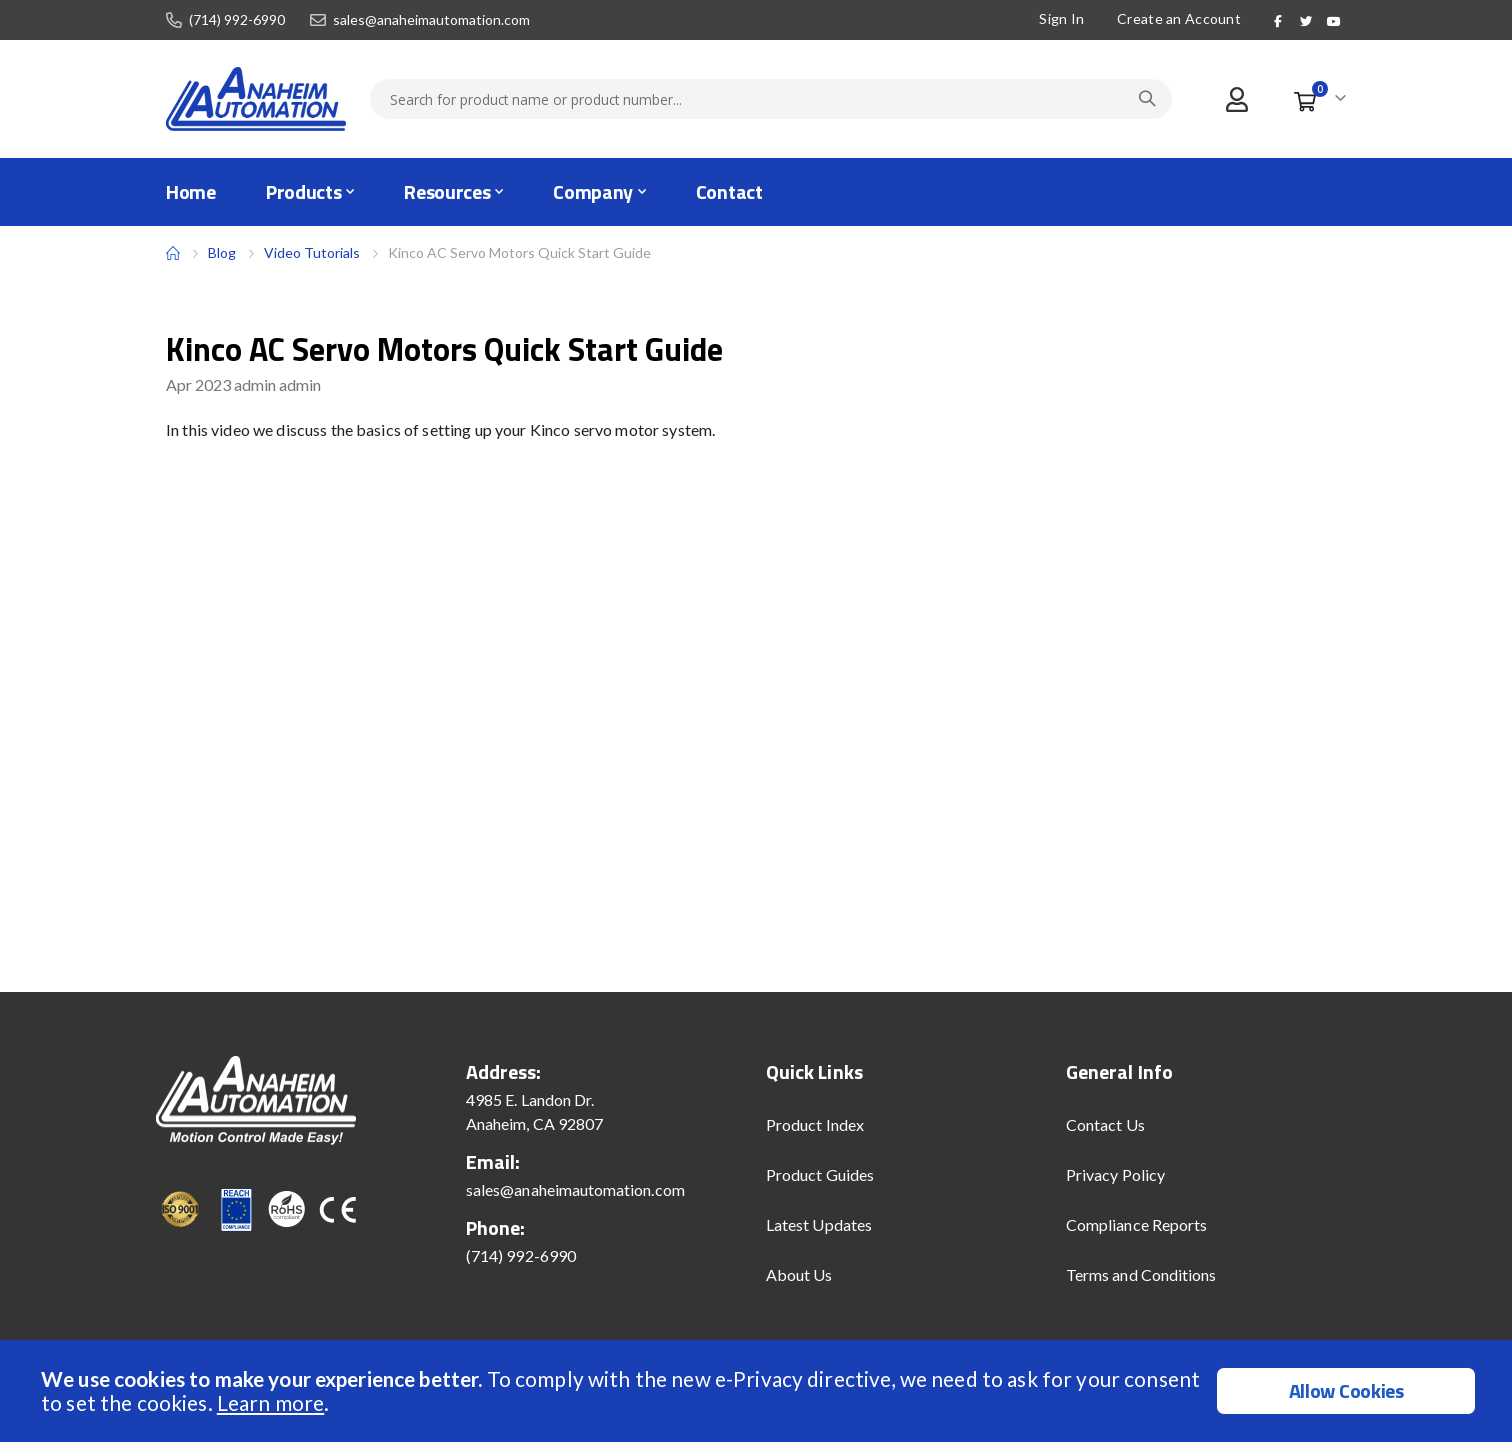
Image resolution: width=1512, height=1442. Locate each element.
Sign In (1059, 18)
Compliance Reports (1136, 1224)
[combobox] (771, 99)
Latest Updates (819, 1224)
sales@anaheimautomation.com (431, 20)
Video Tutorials (312, 253)
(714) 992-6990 (237, 20)
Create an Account (1177, 18)
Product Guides (820, 1174)
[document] (758, 1391)
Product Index (815, 1124)
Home (173, 253)
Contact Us (1105, 1124)
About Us (799, 1274)
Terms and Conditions (1141, 1274)
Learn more (270, 1402)
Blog (222, 252)
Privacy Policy (1115, 1174)
